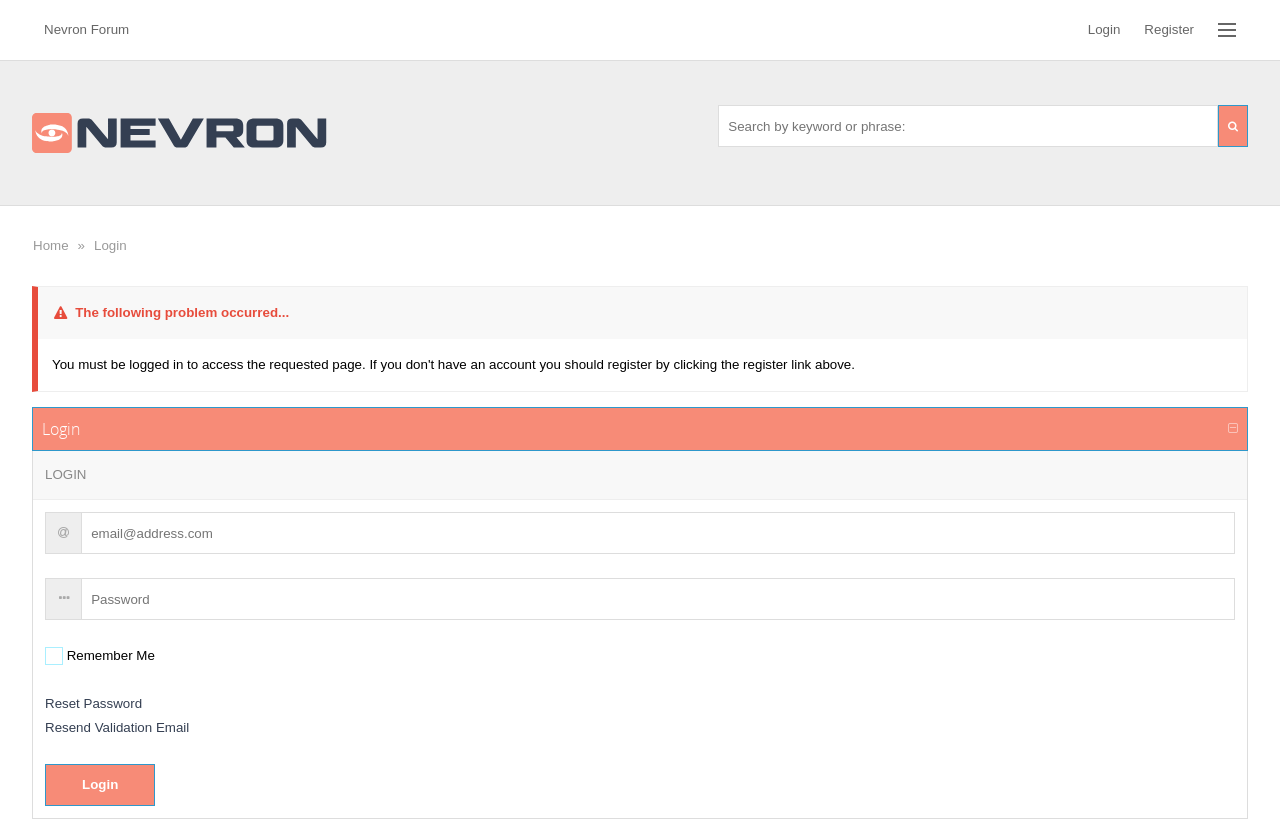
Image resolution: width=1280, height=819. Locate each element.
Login (110, 245)
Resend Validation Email (117, 727)
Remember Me (109, 655)
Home (51, 245)
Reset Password (93, 703)
